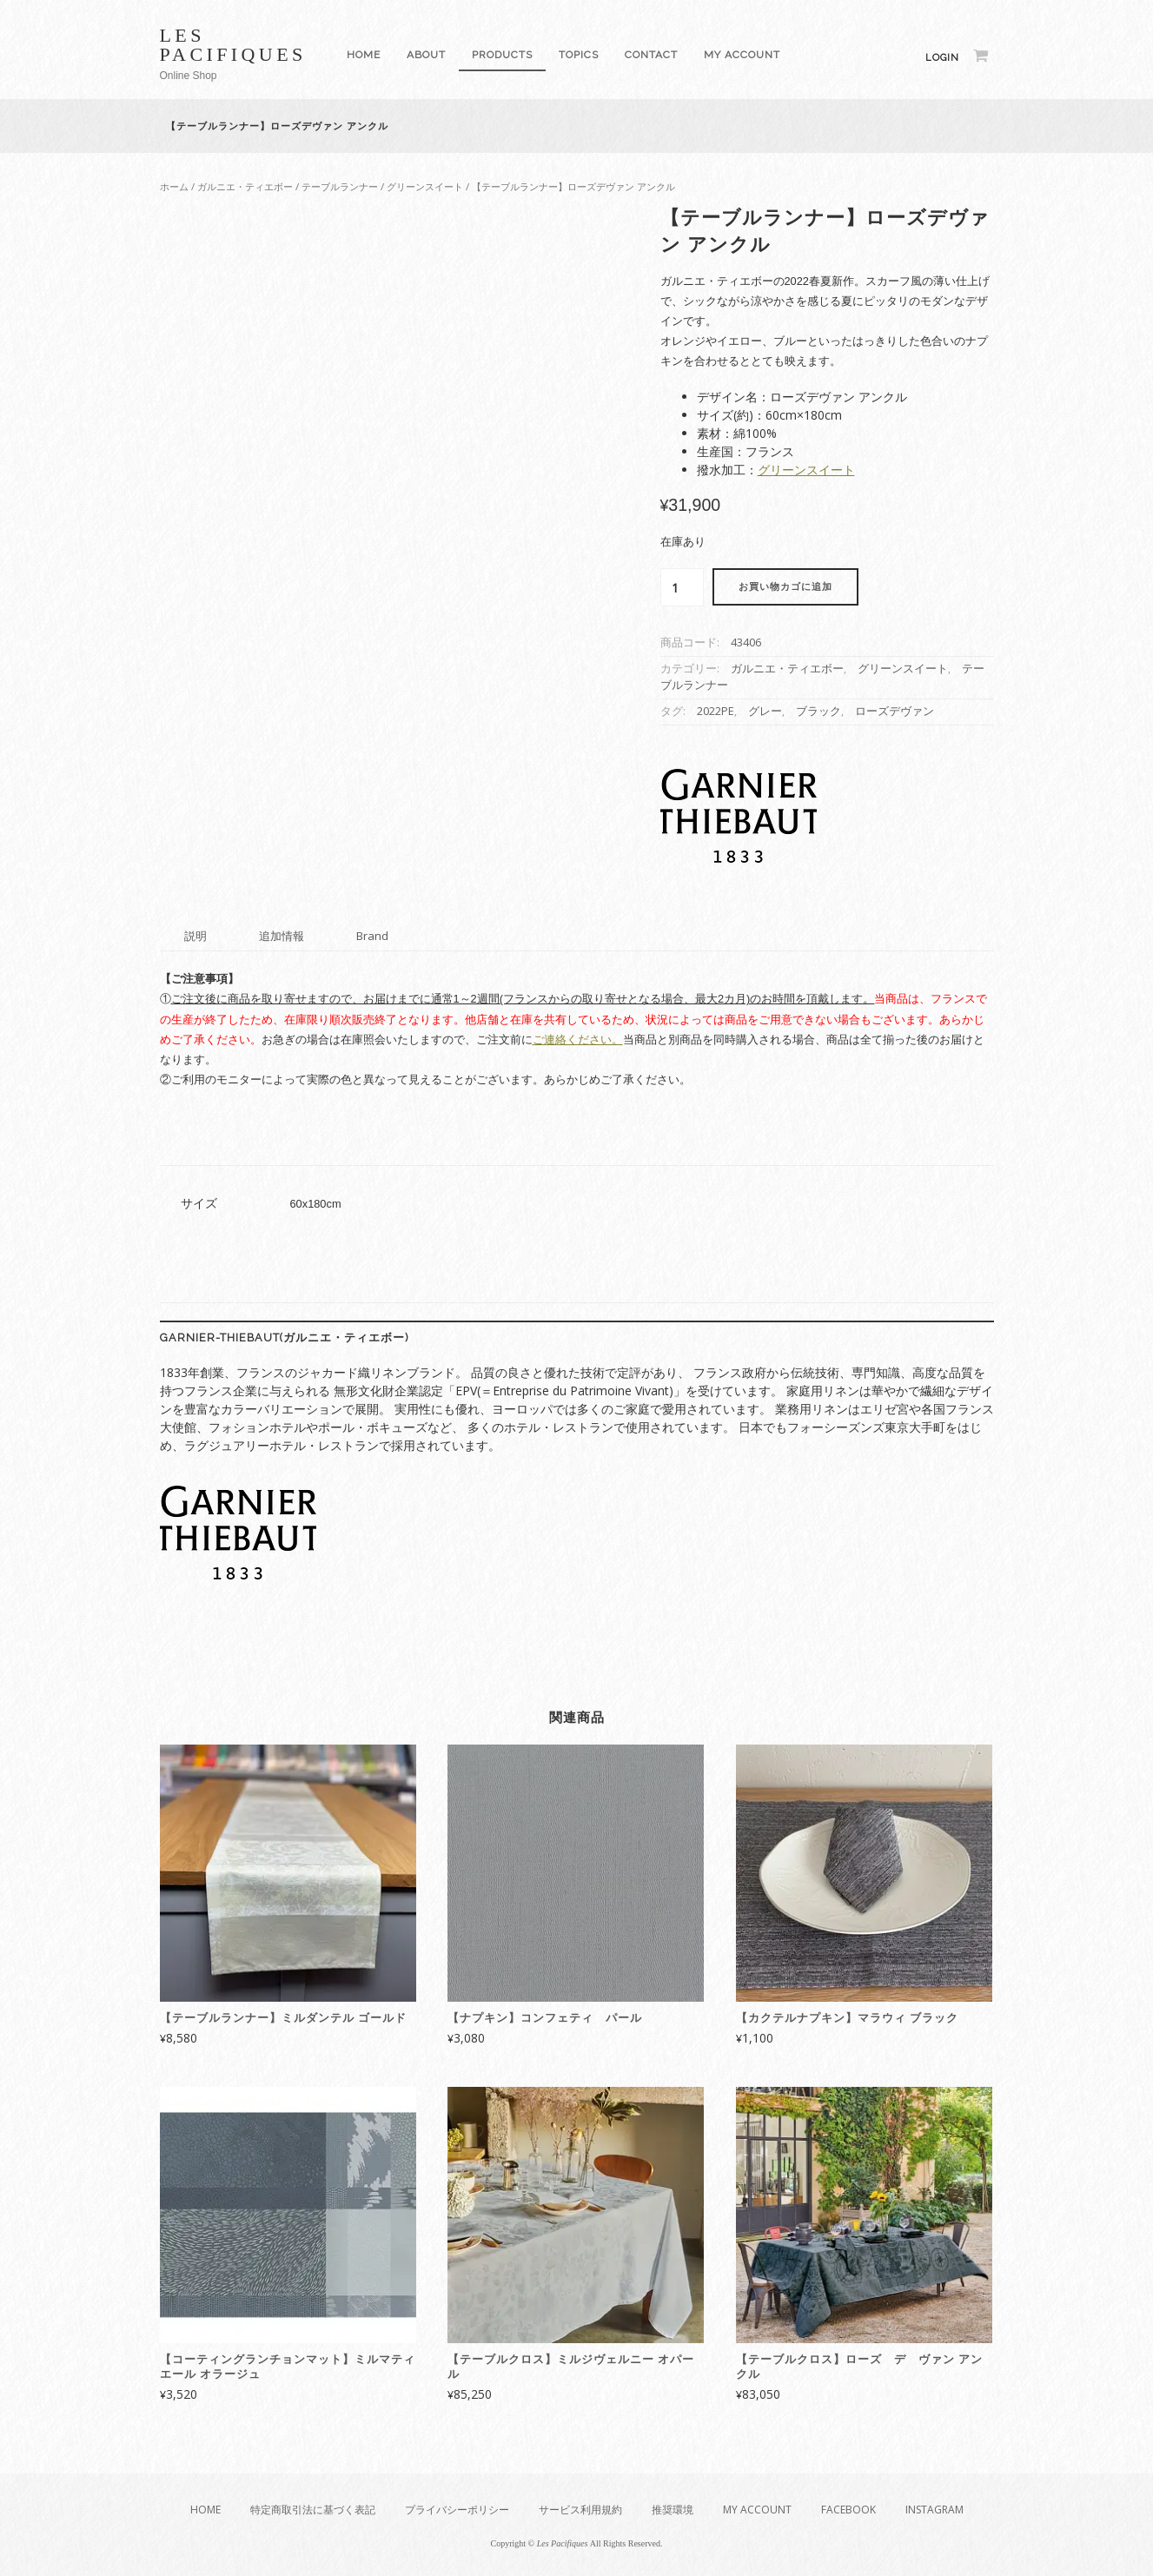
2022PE (715, 711)
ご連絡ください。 (578, 1039)
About (426, 55)
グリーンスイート (425, 186)
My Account (742, 55)
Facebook (848, 2509)
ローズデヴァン (894, 711)
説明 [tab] (195, 936)
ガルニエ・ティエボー (245, 186)
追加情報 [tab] (281, 936)
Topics (579, 55)
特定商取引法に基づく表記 (312, 2509)
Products (502, 55)
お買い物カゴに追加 (785, 587)
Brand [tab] (372, 936)
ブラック (818, 711)
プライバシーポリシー (457, 2509)
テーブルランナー (340, 186)
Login (942, 57)
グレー (765, 711)
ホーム (174, 186)
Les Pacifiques (233, 44)
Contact (651, 55)
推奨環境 (672, 2509)
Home (364, 55)
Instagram (934, 2509)
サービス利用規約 (580, 2509)
